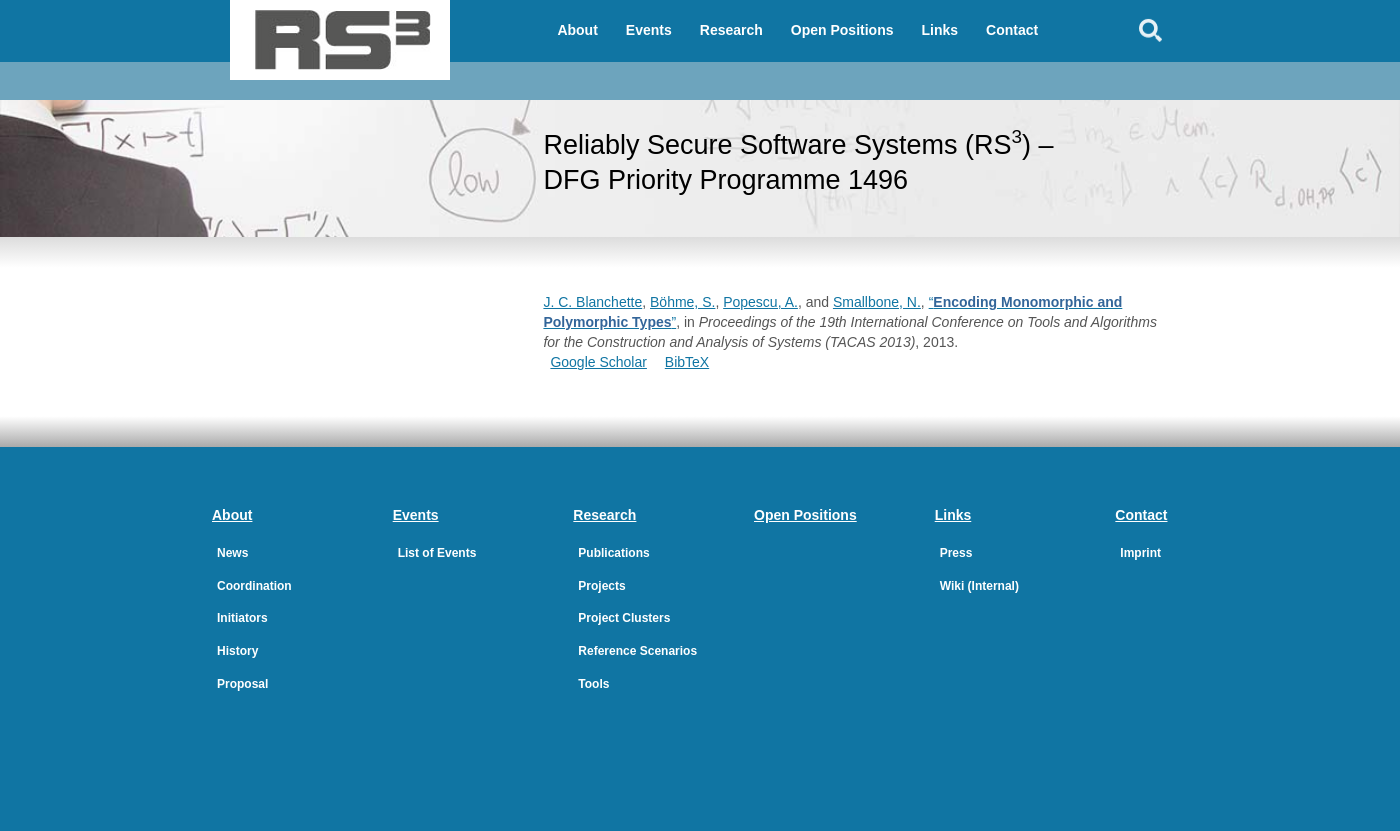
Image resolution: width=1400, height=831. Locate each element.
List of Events (437, 553)
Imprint (1140, 553)
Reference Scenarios (637, 651)
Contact (1012, 30)
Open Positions (842, 30)
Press (956, 553)
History (237, 651)
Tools (593, 684)
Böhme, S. (682, 302)
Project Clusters (624, 618)
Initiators (242, 618)
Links (940, 30)
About (577, 30)
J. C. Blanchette (592, 302)
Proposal (242, 684)
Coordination (254, 586)
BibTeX (687, 362)
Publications (613, 553)
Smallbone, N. (877, 302)
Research (731, 30)
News (232, 553)
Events (649, 30)
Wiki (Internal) (979, 586)
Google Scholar (598, 362)
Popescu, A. (760, 302)
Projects (601, 586)
